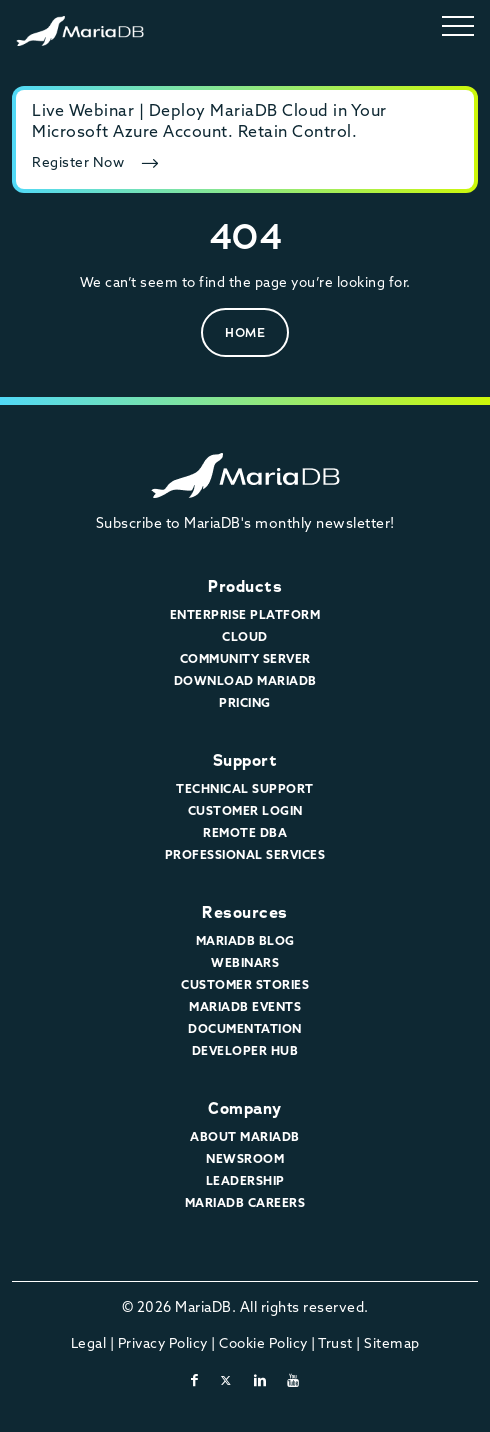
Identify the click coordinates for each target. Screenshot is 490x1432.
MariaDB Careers (245, 1204)
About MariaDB (245, 1138)
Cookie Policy (263, 1344)
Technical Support (245, 790)
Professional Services (245, 856)
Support (245, 760)
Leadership (245, 1182)
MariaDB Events (245, 1008)
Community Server (245, 660)
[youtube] (293, 1381)
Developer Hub (245, 1052)
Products (245, 586)
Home (245, 332)
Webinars (245, 964)
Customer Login (245, 812)
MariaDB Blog (245, 942)
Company (245, 1108)
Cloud (245, 638)
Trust (335, 1344)
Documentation (245, 1030)
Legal (89, 1344)
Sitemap (392, 1344)
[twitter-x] (226, 1381)
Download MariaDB (245, 682)
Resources (245, 912)
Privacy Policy (163, 1344)
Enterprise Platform (245, 616)
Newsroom (245, 1160)
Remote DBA (245, 834)
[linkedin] (260, 1381)
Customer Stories (245, 986)
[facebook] (195, 1381)
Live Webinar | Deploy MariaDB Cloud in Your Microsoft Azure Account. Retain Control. (209, 122)
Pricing (245, 704)
